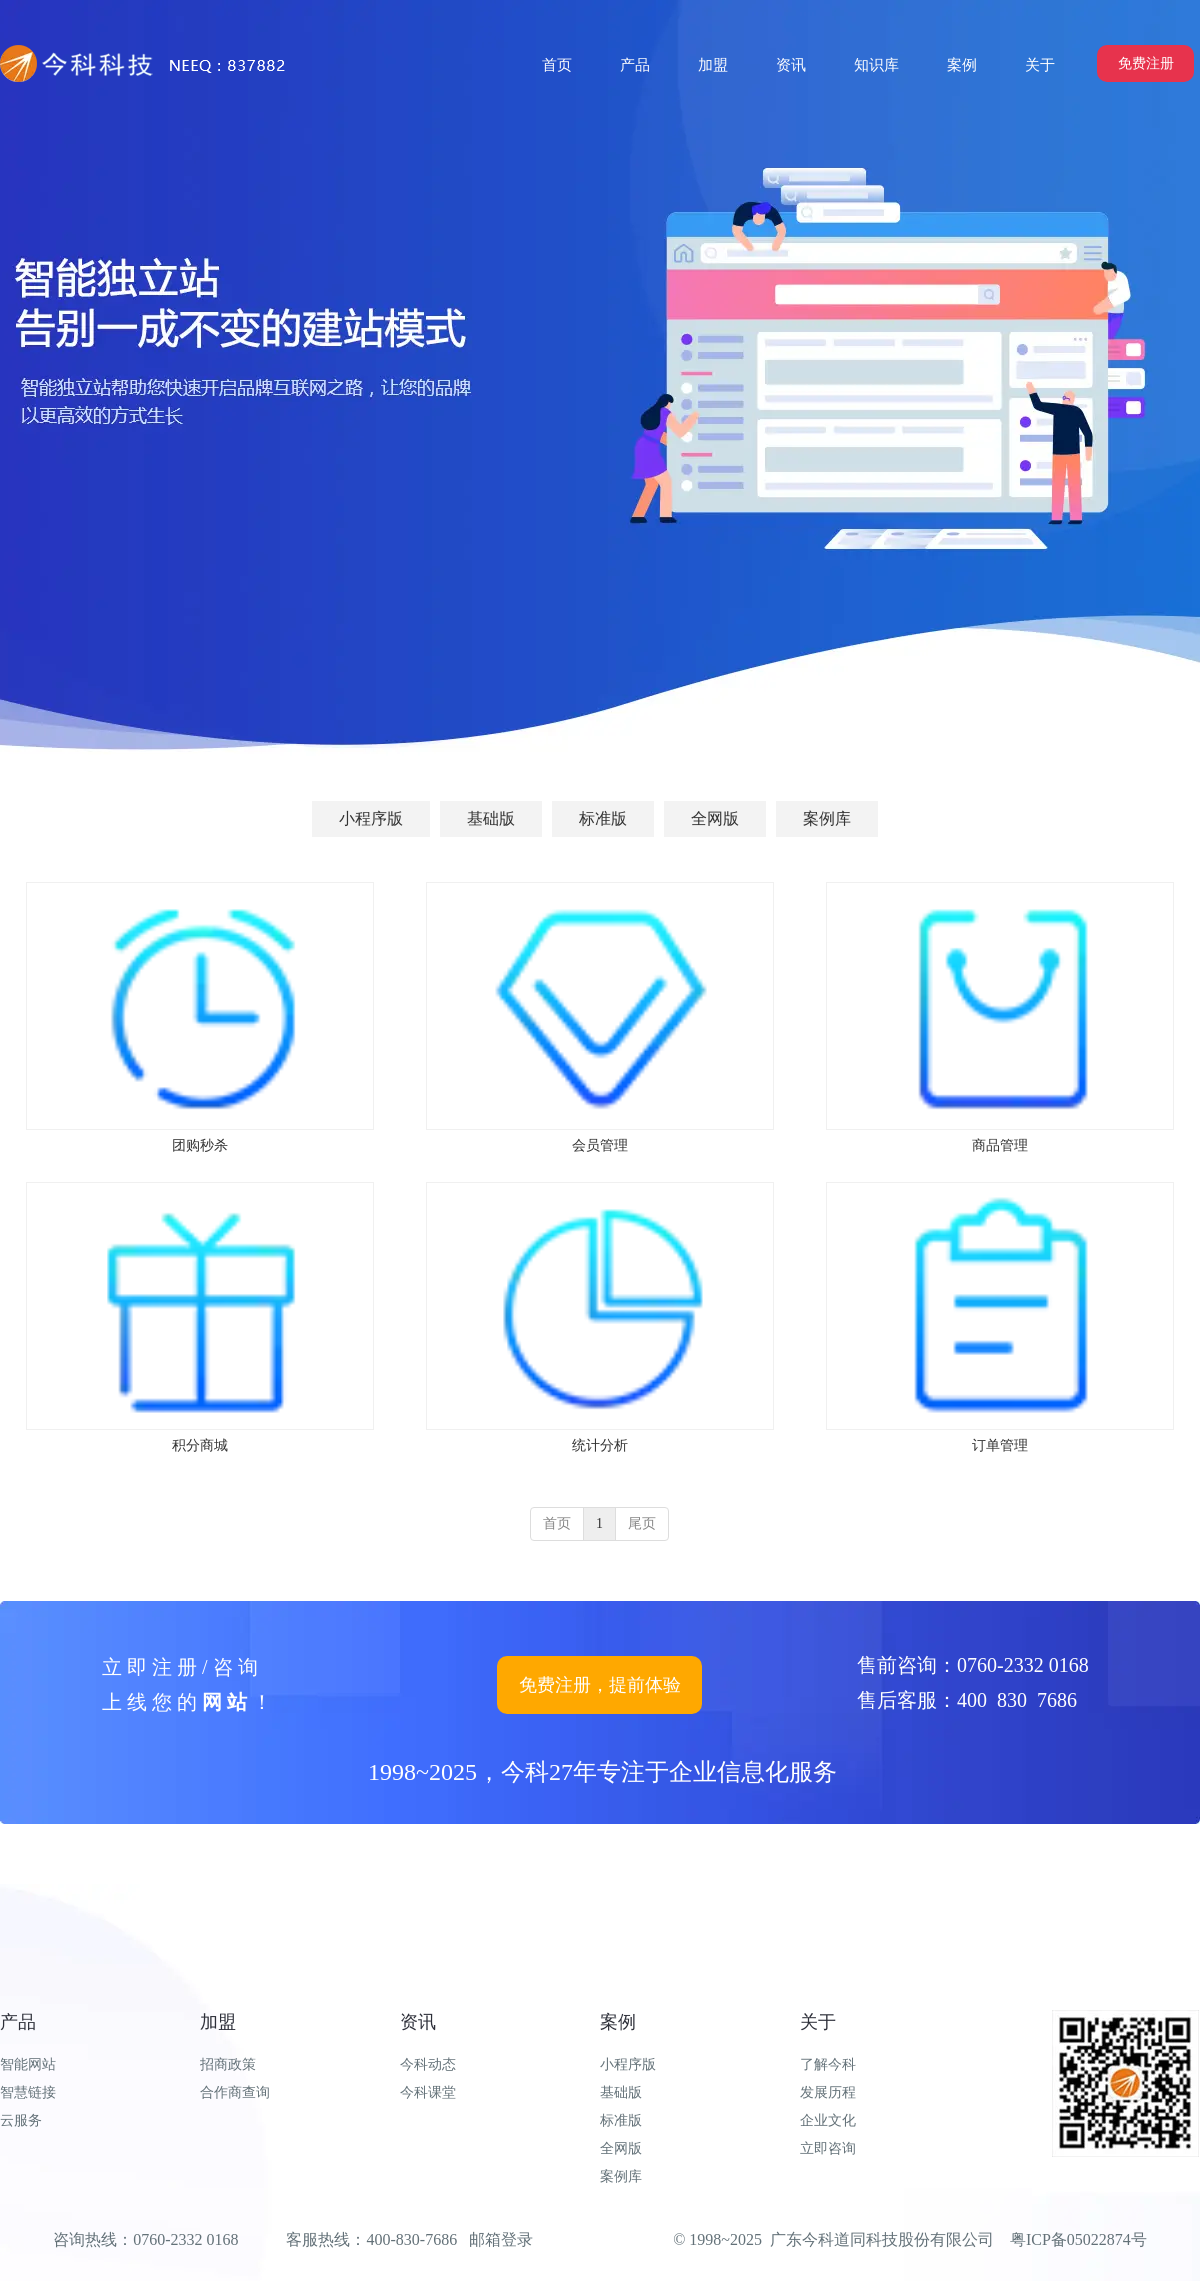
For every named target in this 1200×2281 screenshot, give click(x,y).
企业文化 (828, 2120)
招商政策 (228, 2064)
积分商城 (200, 1445)
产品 (18, 2022)
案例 (618, 2022)
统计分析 (600, 1445)
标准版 (621, 2120)
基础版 (621, 2092)
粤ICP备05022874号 (1078, 2239)
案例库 (621, 2176)
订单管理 (1000, 1445)
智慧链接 (28, 2092)
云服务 (21, 2120)
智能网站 (28, 2064)
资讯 (418, 2022)
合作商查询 (235, 2092)
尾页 (642, 1523)
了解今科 (828, 2064)
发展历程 (828, 2092)
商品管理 (1000, 1145)
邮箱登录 (501, 2239)
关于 (818, 2022)
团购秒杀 (200, 1145)
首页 (557, 1523)
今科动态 (428, 2064)
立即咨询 (828, 2148)
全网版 (621, 2148)
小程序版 (628, 2064)
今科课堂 (428, 2092)
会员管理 (600, 1145)
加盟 (218, 2022)
